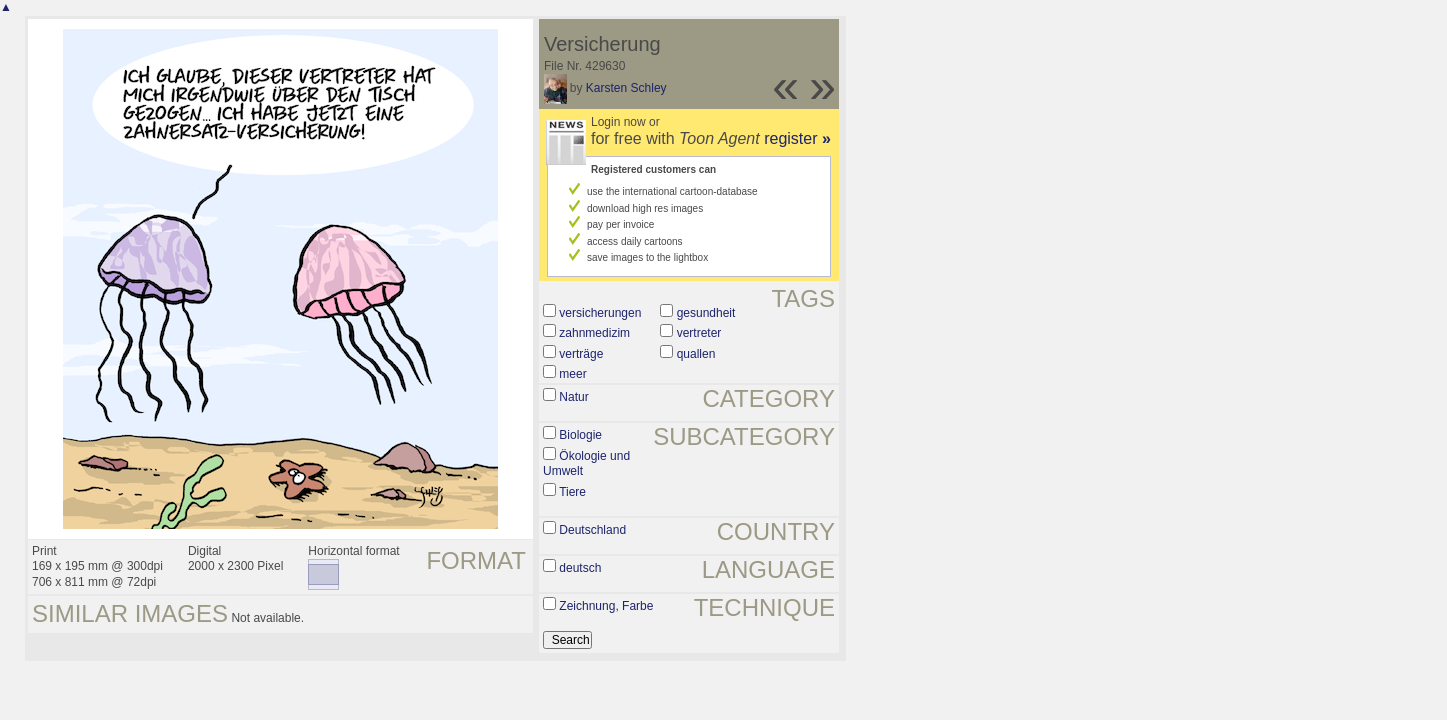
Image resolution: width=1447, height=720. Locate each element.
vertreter (699, 333)
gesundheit (706, 313)
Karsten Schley (626, 88)
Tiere (572, 492)
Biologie (580, 435)
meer (572, 374)
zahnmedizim (594, 333)
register (797, 138)
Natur (573, 397)
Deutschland (592, 530)
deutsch (580, 568)
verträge (581, 354)
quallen (696, 354)
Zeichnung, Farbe (606, 606)
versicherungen (600, 313)
